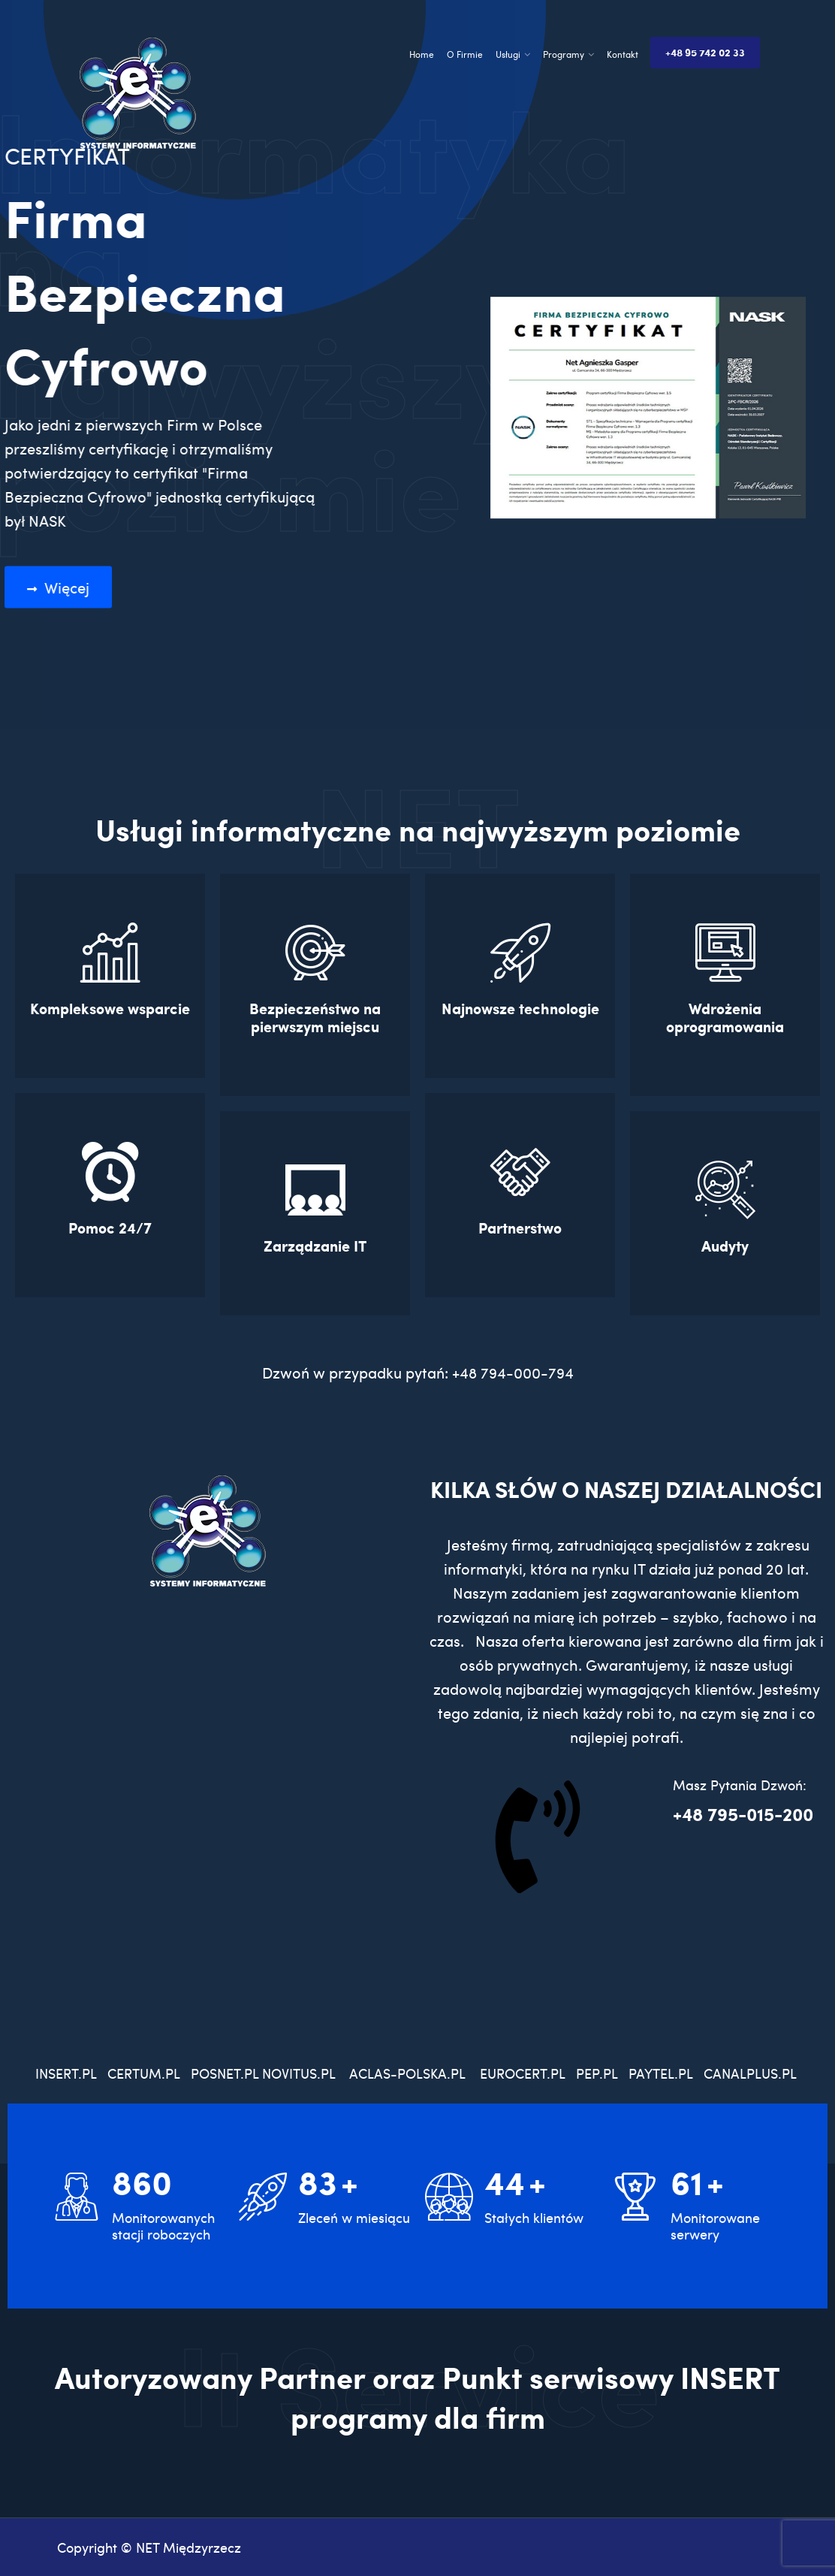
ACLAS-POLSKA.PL (407, 2073)
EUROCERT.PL (522, 2073)
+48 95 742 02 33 (705, 52)
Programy (563, 54)
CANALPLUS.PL (752, 2073)
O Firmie (465, 54)
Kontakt (622, 54)
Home (421, 54)
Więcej (65, 587)
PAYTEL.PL (660, 2073)
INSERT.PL (71, 2073)
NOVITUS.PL (298, 2073)
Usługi (508, 54)
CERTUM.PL (147, 2073)
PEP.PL (596, 2073)
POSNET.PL (224, 2073)
